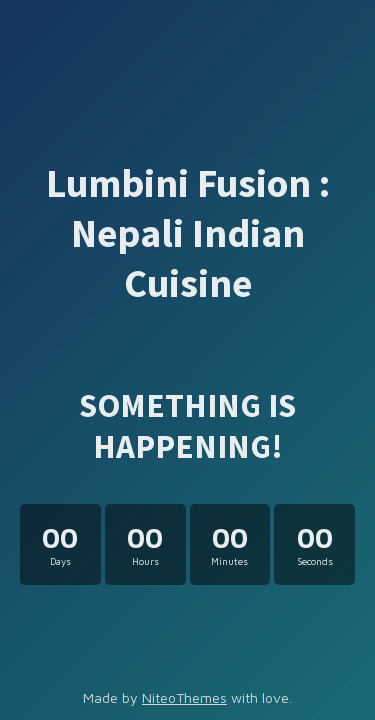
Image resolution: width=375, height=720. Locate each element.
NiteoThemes (184, 697)
